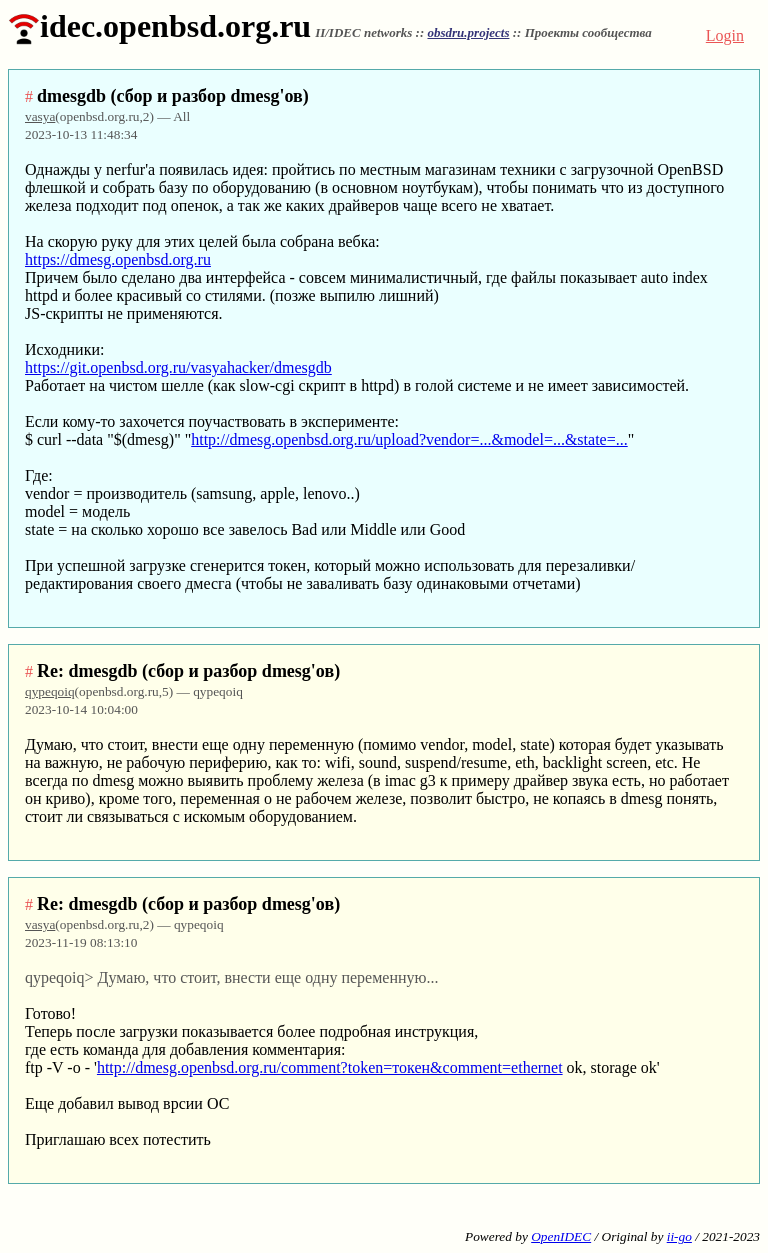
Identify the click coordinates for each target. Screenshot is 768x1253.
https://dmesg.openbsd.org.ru (118, 259)
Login (725, 35)
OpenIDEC (561, 1236)
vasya (40, 116)
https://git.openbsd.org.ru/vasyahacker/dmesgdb (178, 367)
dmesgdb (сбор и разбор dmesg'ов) (173, 96)
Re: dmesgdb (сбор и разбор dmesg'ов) (188, 671)
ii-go (679, 1236)
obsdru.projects (468, 32)
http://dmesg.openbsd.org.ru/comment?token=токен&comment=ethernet (330, 1067)
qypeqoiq (50, 691)
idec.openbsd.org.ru (159, 26)
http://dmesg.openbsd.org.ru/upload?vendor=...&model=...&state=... (409, 439)
